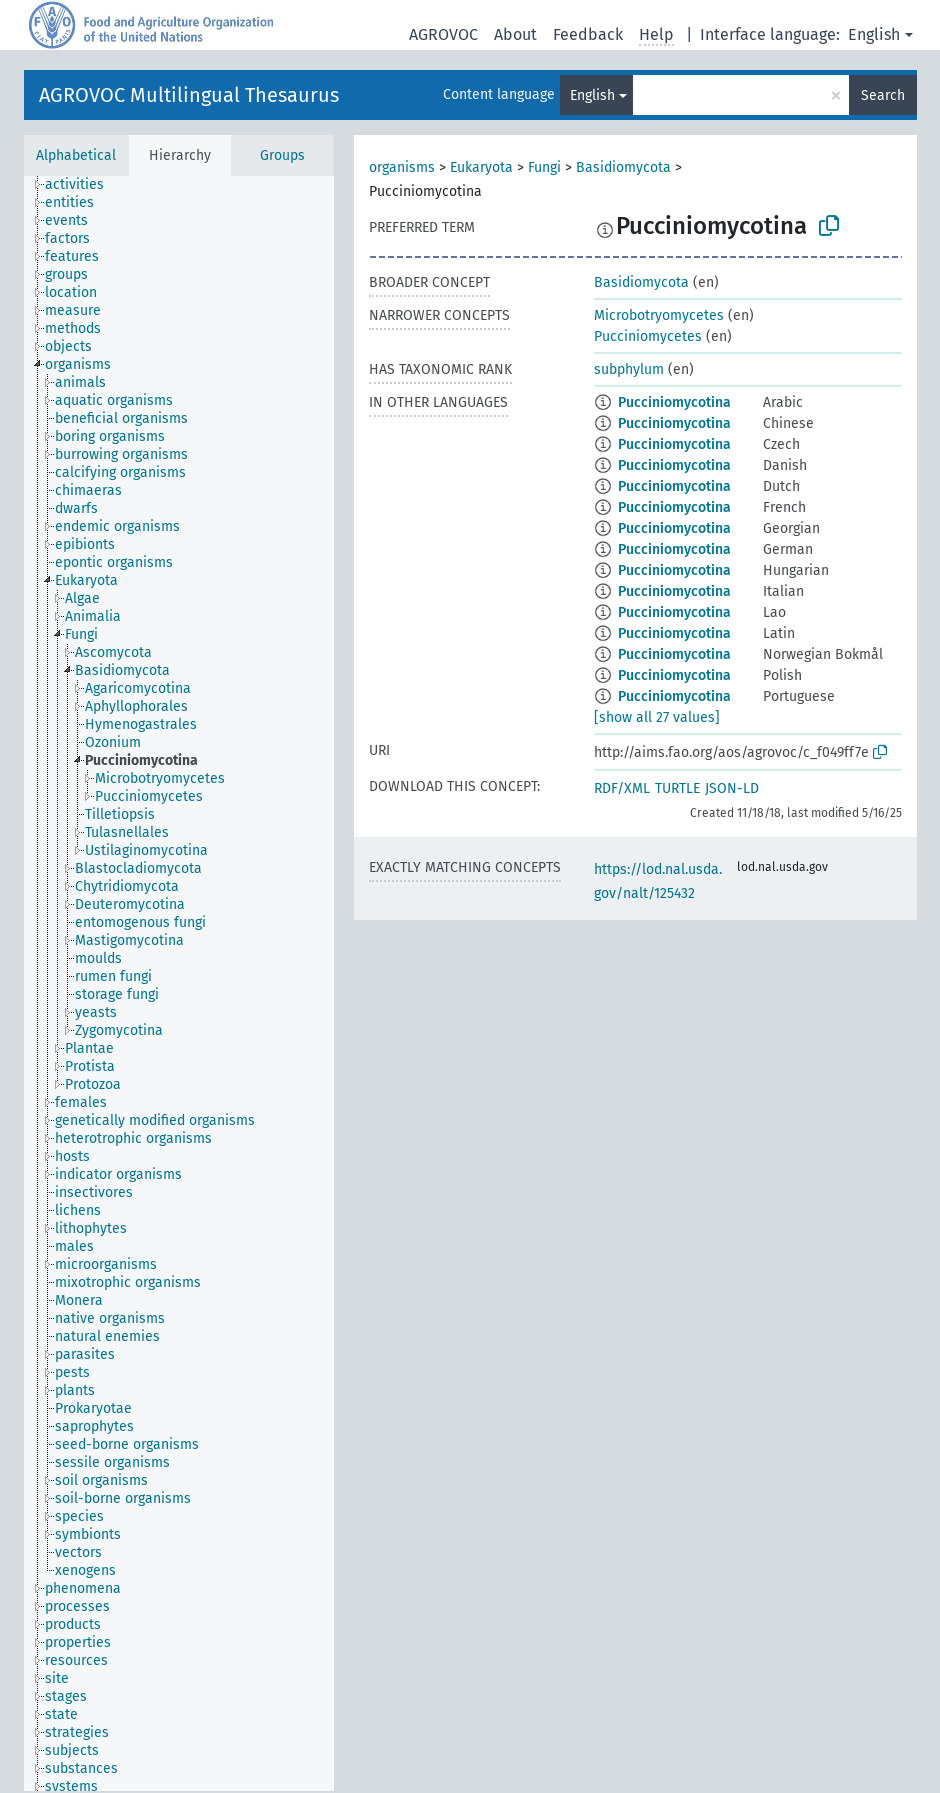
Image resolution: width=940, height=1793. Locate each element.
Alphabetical (76, 155)
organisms (402, 167)
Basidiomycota (623, 167)
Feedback (588, 34)
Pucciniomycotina (674, 402)
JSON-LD (732, 788)
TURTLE (677, 788)
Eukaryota (481, 167)
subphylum (629, 369)
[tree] (179, 983)
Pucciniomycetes (648, 336)
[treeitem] (83, 185)
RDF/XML (622, 788)
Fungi (544, 167)
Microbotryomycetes (659, 315)
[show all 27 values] (657, 717)
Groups (282, 155)
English (874, 34)
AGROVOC (443, 34)
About (515, 34)
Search (883, 95)
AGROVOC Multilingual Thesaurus (189, 95)
